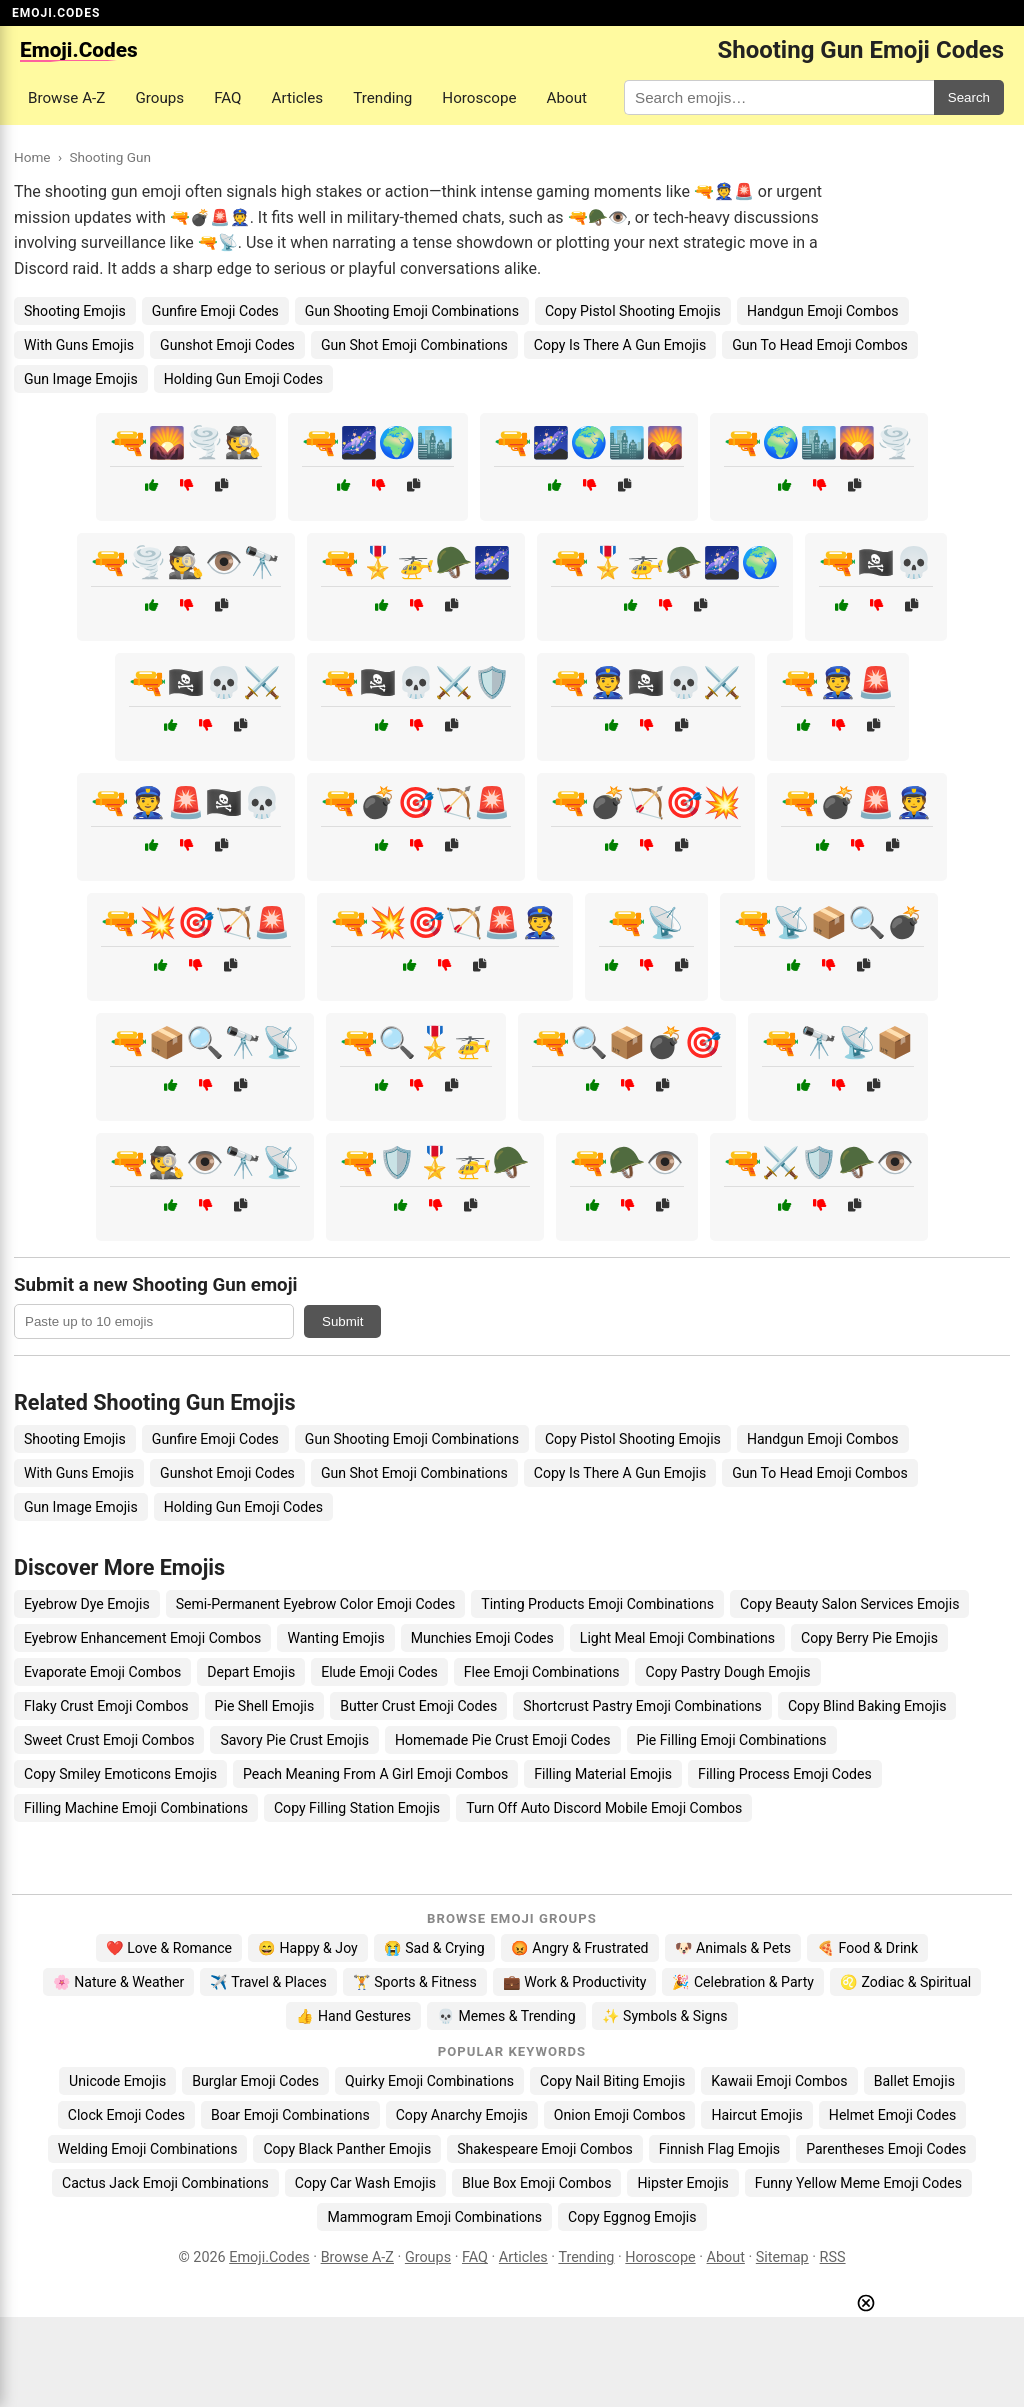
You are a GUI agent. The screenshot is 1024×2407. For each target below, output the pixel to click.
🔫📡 (646, 922)
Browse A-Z (66, 98)
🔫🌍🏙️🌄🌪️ (819, 442)
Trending (382, 98)
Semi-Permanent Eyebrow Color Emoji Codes (316, 1604)
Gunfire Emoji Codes (215, 311)
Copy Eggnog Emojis (632, 2217)
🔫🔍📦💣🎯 (627, 1042)
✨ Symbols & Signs (665, 2016)
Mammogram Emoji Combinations (434, 2217)
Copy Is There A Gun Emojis (620, 345)
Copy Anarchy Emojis (462, 2115)
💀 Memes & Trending (506, 2016)
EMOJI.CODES (56, 13)
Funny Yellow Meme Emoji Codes (858, 2183)
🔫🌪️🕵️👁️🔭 (186, 562)
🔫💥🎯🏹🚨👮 (445, 922)
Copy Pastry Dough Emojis (727, 1672)
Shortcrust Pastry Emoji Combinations (642, 1706)
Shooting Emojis (75, 311)
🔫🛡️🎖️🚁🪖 (435, 1162)
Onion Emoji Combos (620, 2115)
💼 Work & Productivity (575, 1982)
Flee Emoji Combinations (542, 1672)
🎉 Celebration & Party (743, 1982)
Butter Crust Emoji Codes (418, 1706)
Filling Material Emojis (603, 1774)
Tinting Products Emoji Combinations (597, 1604)
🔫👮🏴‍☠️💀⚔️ (646, 682)
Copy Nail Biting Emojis (612, 2081)
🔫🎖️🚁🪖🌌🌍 (665, 562)
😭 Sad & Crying (434, 1948)
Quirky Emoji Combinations (429, 2081)
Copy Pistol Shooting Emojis (633, 311)
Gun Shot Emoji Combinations (414, 345)
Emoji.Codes (269, 2257)
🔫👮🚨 (838, 682)
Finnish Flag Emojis (719, 2149)
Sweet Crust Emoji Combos (109, 1740)
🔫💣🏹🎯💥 (646, 802)
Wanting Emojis (335, 1638)
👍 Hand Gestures (353, 2016)
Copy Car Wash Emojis (365, 2183)
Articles (298, 98)
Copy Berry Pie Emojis (869, 1638)
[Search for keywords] (779, 97)
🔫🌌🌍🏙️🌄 (589, 442)
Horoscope (479, 98)
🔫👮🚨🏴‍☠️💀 (186, 802)
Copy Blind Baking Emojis (867, 1706)
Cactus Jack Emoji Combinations (165, 2183)
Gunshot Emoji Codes (227, 345)
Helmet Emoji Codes (892, 2115)
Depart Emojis (251, 1672)
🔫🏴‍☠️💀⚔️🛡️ (416, 682)
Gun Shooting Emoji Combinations (412, 311)
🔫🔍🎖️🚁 (416, 1042)
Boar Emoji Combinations (290, 2115)
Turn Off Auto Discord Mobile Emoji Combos (604, 1808)
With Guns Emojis (79, 345)
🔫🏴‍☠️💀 (876, 562)
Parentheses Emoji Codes (886, 2149)
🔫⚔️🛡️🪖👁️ (819, 1162)
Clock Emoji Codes (126, 2115)
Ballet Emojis (914, 2081)
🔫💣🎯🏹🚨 (416, 802)
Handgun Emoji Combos (823, 311)
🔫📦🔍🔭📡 (205, 1042)
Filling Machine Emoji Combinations (136, 1808)
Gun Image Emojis (81, 379)
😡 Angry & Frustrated (580, 1948)
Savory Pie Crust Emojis (294, 1740)
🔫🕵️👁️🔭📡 (205, 1162)
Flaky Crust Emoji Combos (106, 1706)
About (567, 98)
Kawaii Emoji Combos (779, 2081)
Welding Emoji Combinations (148, 2149)
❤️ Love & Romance (169, 1948)
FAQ (227, 98)
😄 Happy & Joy (308, 1948)
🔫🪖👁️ (627, 1162)
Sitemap (782, 2257)
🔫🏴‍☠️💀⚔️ (205, 682)
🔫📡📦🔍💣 (829, 922)
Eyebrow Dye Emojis (87, 1604)
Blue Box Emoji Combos (536, 2183)
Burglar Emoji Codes (255, 2081)
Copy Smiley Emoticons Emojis (120, 1774)
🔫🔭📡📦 (838, 1042)
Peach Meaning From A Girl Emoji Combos (375, 1774)
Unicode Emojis (117, 2081)
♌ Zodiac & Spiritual (905, 1982)
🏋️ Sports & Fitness (415, 1982)
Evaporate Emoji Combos (102, 1672)
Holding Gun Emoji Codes (243, 379)
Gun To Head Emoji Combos (820, 345)
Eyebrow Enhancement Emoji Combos (142, 1638)
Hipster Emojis (682, 2183)
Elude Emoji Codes (379, 1672)
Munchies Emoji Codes (482, 1638)
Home (32, 157)
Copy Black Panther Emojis (347, 2149)
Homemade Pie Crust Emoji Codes (503, 1740)
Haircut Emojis (756, 2115)
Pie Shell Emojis (265, 1706)
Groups (159, 98)
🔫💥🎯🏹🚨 (196, 922)
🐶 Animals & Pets (733, 1948)
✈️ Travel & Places (268, 1982)
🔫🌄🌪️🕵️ (186, 442)
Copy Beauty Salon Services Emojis (849, 1604)
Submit (342, 1321)
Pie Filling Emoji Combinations (732, 1740)
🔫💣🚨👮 (857, 802)
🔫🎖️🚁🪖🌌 (416, 562)
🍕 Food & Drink (867, 1948)
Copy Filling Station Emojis (357, 1808)
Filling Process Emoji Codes (785, 1774)
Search (969, 97)
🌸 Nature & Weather (118, 1982)
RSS (833, 2257)
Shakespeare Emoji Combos (545, 2149)
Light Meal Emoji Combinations (677, 1638)
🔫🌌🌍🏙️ (378, 442)
